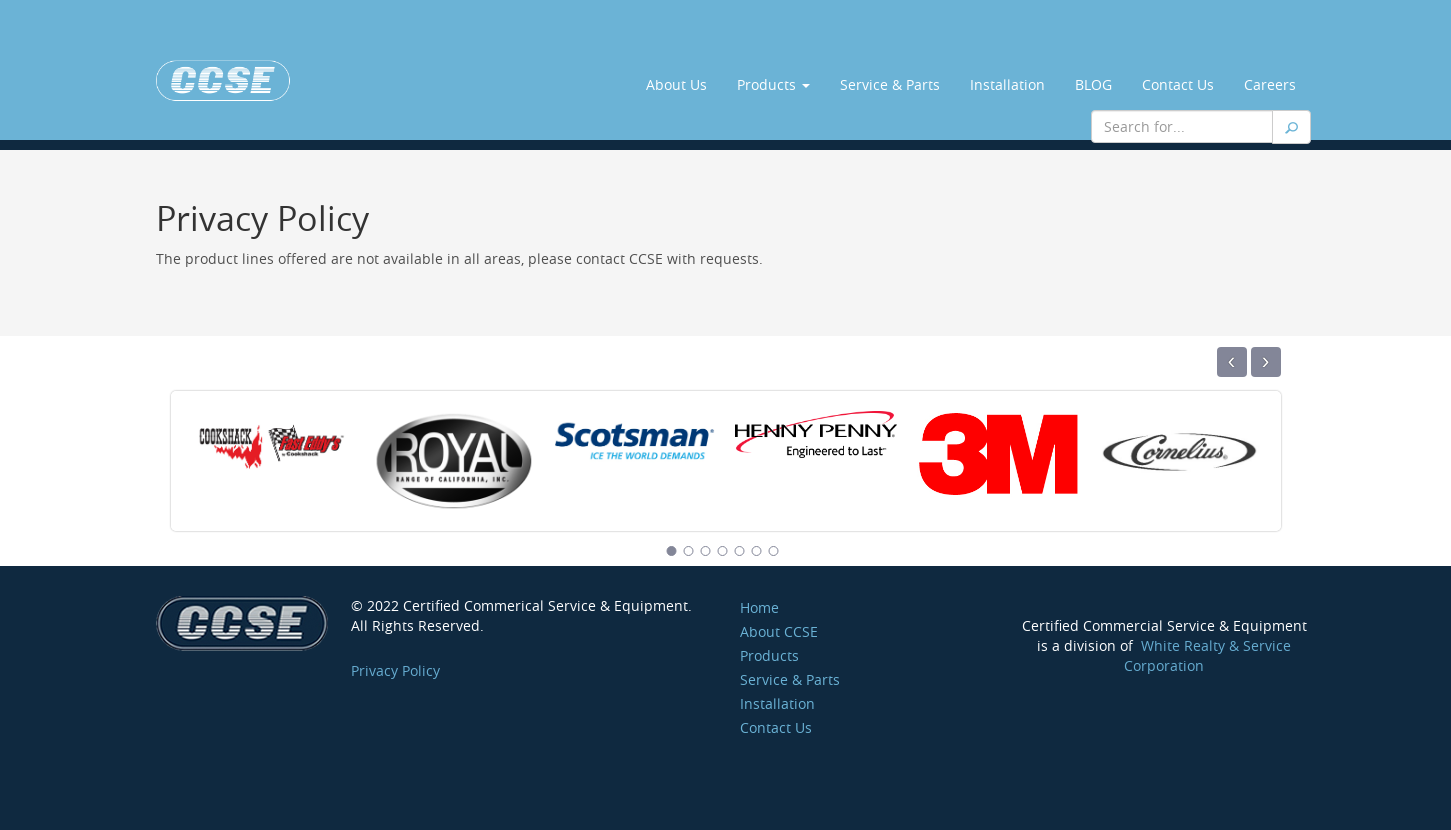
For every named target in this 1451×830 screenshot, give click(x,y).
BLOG (1093, 84)
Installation (1007, 84)
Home (759, 607)
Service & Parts (890, 84)
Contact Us (1178, 84)
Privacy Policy (395, 670)
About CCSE (779, 631)
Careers (1270, 84)
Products (773, 84)
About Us (676, 84)
